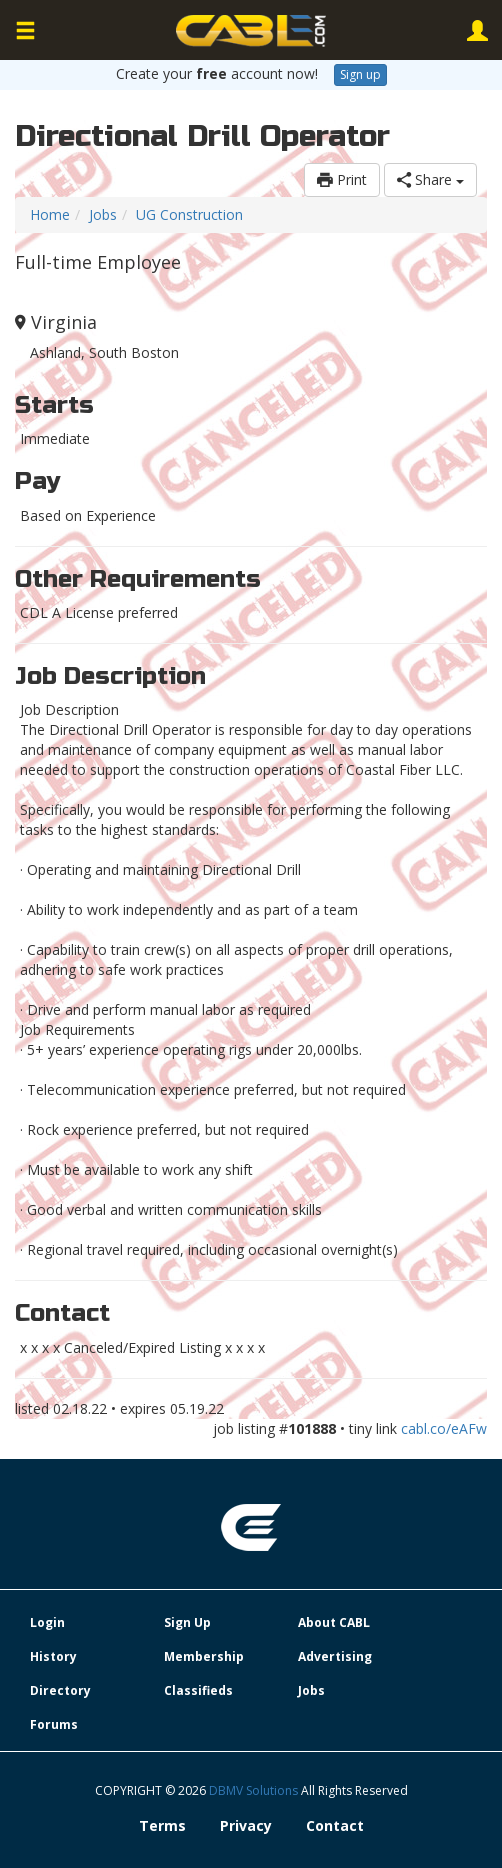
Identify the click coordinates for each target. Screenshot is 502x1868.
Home (50, 214)
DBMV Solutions (255, 1790)
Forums (54, 1724)
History (53, 1656)
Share (430, 179)
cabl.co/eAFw (444, 1428)
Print (342, 179)
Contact (335, 1825)
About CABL (334, 1622)
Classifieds (198, 1690)
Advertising (335, 1656)
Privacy (246, 1825)
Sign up (360, 74)
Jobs (103, 214)
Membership (204, 1656)
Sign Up (187, 1622)
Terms (162, 1825)
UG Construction (189, 214)
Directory (60, 1690)
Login (47, 1622)
